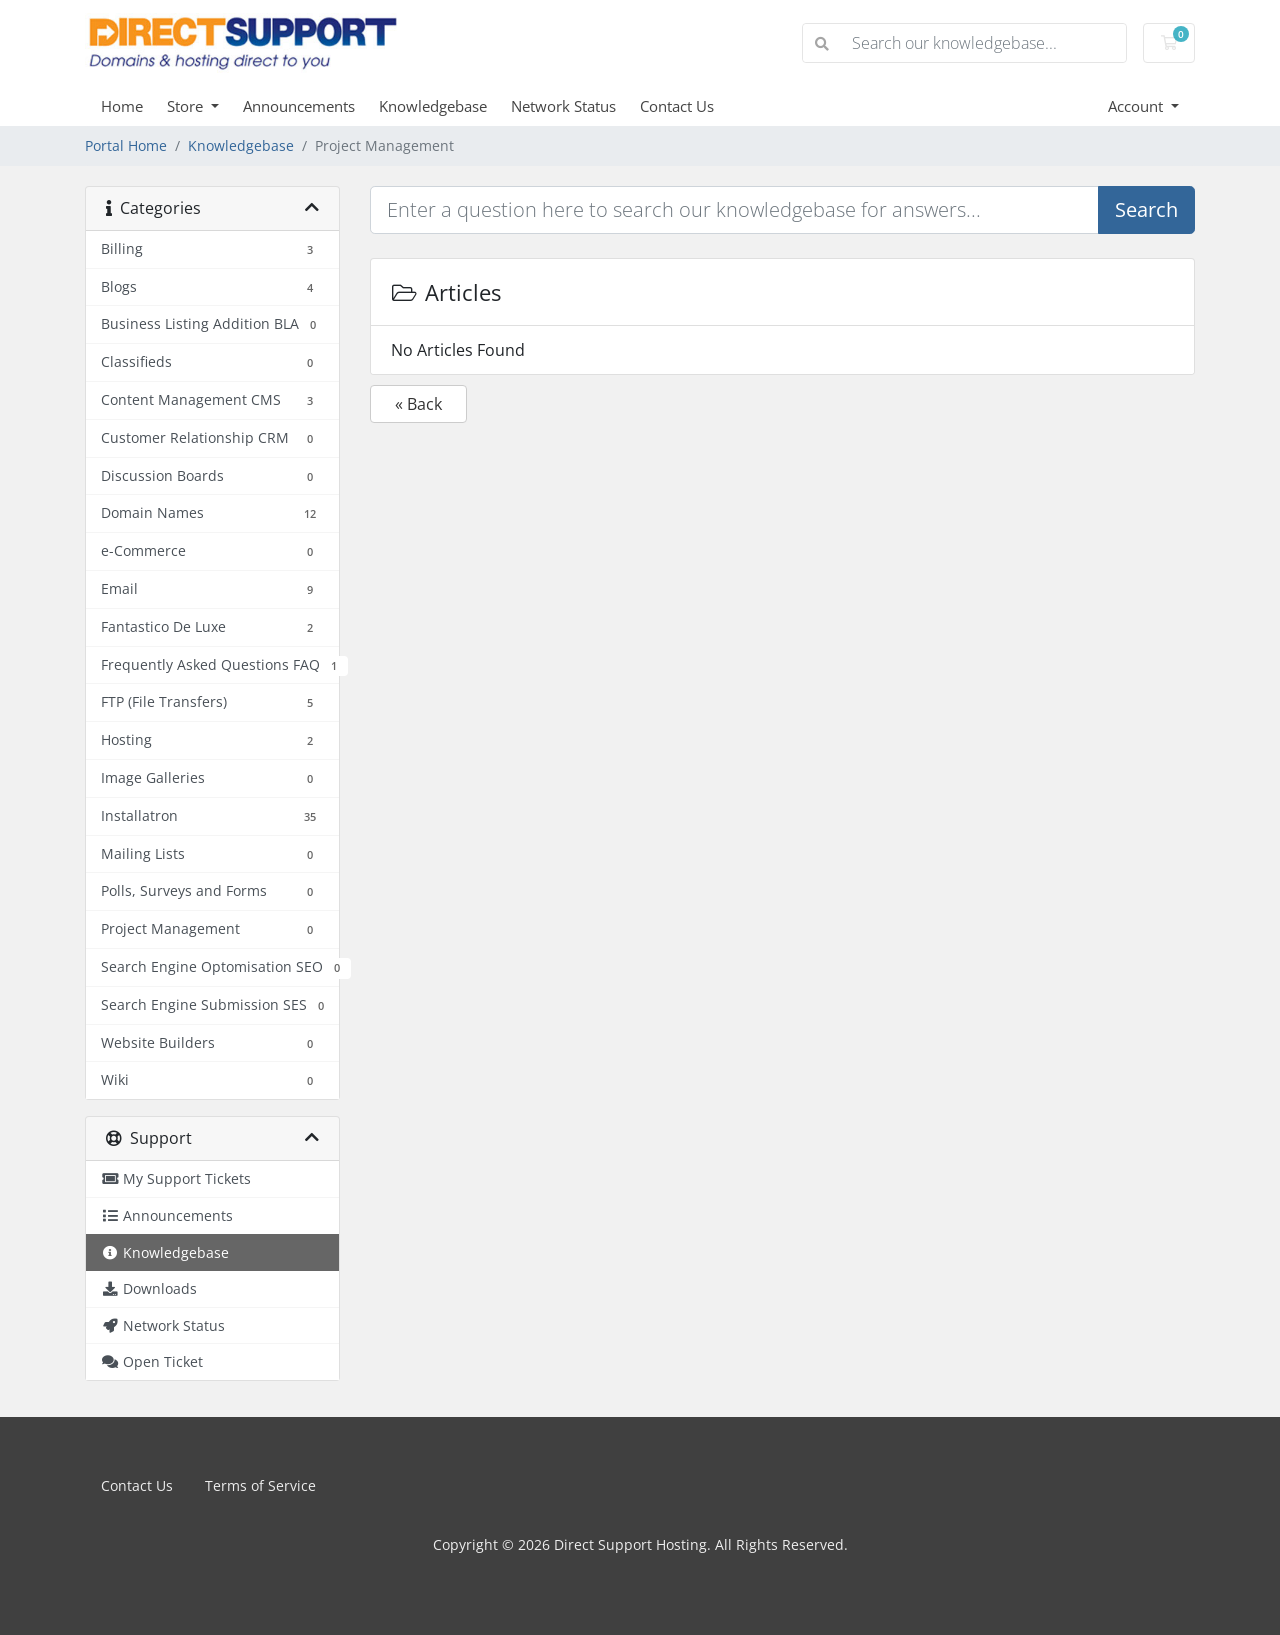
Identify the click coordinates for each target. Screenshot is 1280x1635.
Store (187, 106)
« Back (418, 404)
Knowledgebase (433, 106)
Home (122, 106)
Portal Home (126, 145)
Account (1137, 106)
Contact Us (677, 106)
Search (1146, 209)
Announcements (299, 106)
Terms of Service (260, 1485)
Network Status (563, 106)
